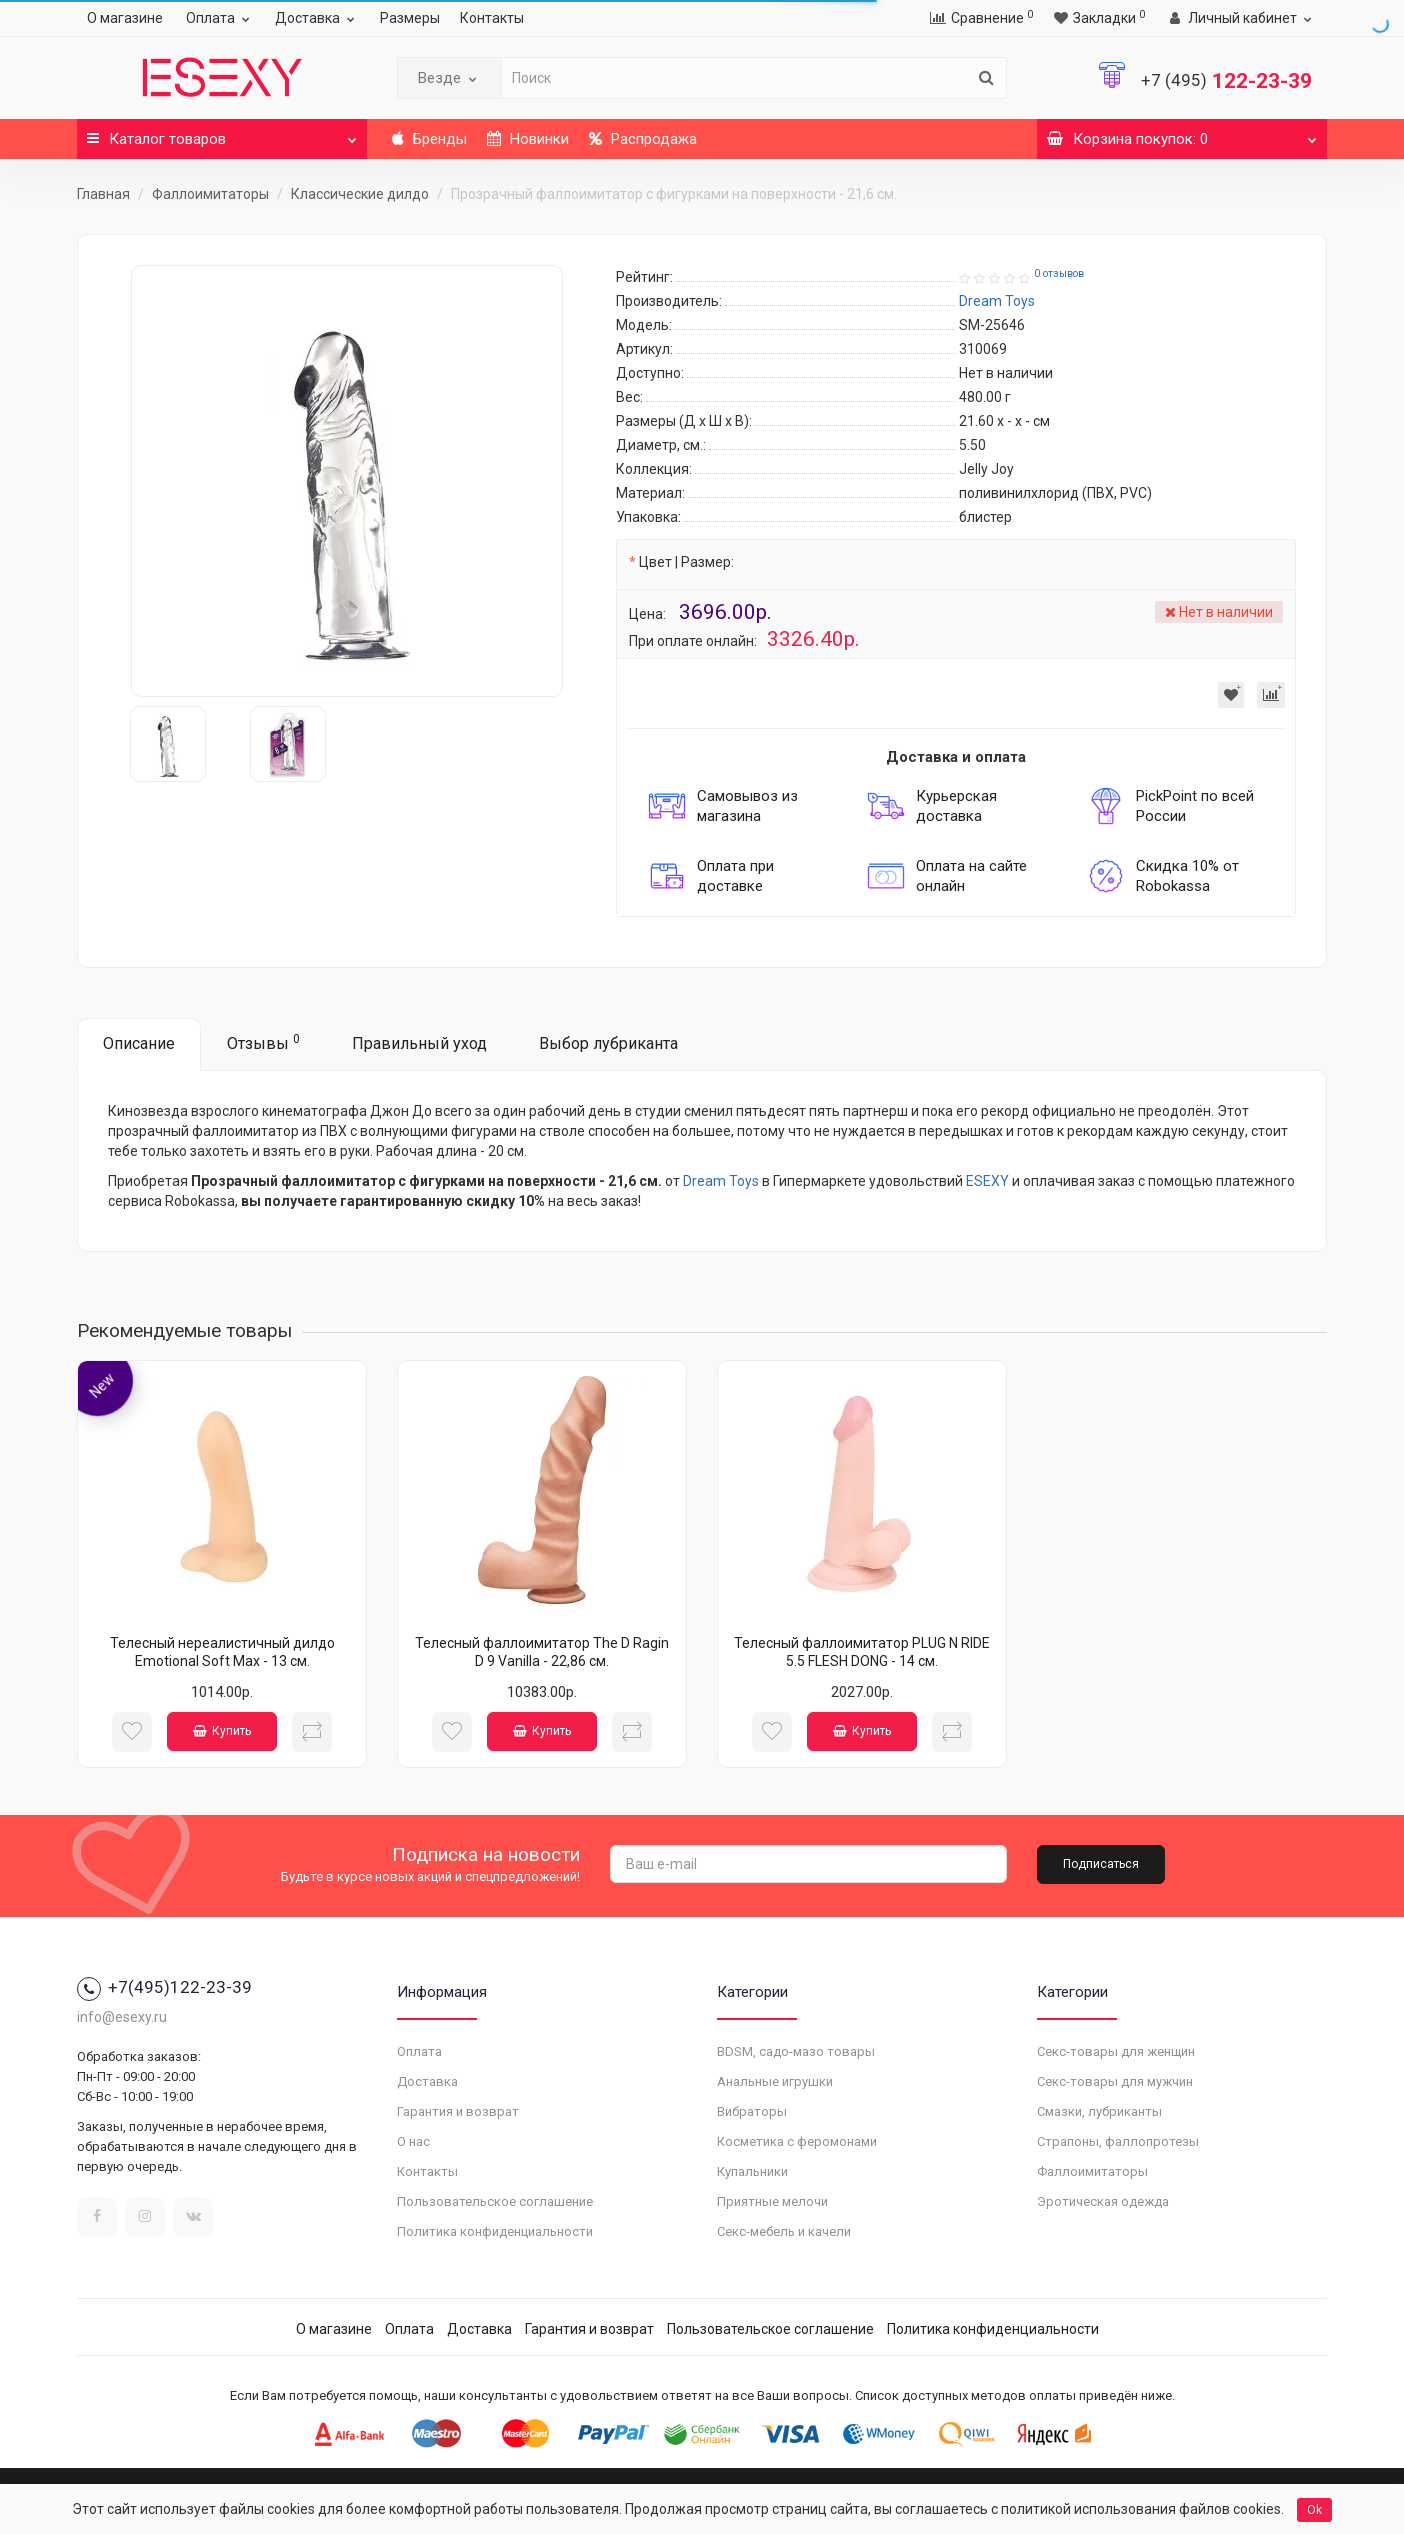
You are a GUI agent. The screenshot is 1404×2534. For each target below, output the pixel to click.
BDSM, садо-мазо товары (796, 2051)
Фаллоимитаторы (210, 194)
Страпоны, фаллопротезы (1118, 2141)
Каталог (222, 133)
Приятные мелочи (772, 2201)
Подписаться (1101, 1864)
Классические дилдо (360, 194)
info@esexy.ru (122, 2017)
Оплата (220, 18)
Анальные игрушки (775, 2081)
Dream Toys (721, 1181)
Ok (1314, 2510)
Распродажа (643, 139)
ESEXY (987, 1181)
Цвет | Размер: (686, 562)
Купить (222, 1731)
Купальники (752, 2171)
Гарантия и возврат (458, 2111)
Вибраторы (752, 2111)
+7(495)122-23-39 (164, 1987)
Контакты (492, 18)
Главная (103, 194)
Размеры (410, 18)
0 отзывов (1059, 273)
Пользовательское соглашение (495, 2201)
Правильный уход (419, 1043)
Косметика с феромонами (797, 2141)
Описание (139, 1043)
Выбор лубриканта (608, 1043)
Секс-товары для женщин (1116, 2051)
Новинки (528, 139)
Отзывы (263, 1042)
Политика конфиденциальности (495, 2231)
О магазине (125, 18)
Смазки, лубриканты (1099, 2111)
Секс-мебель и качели (784, 2231)
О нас (413, 2141)
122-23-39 (1226, 81)
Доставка (317, 18)
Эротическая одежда (1103, 2201)
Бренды (429, 139)
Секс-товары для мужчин (1115, 2081)
